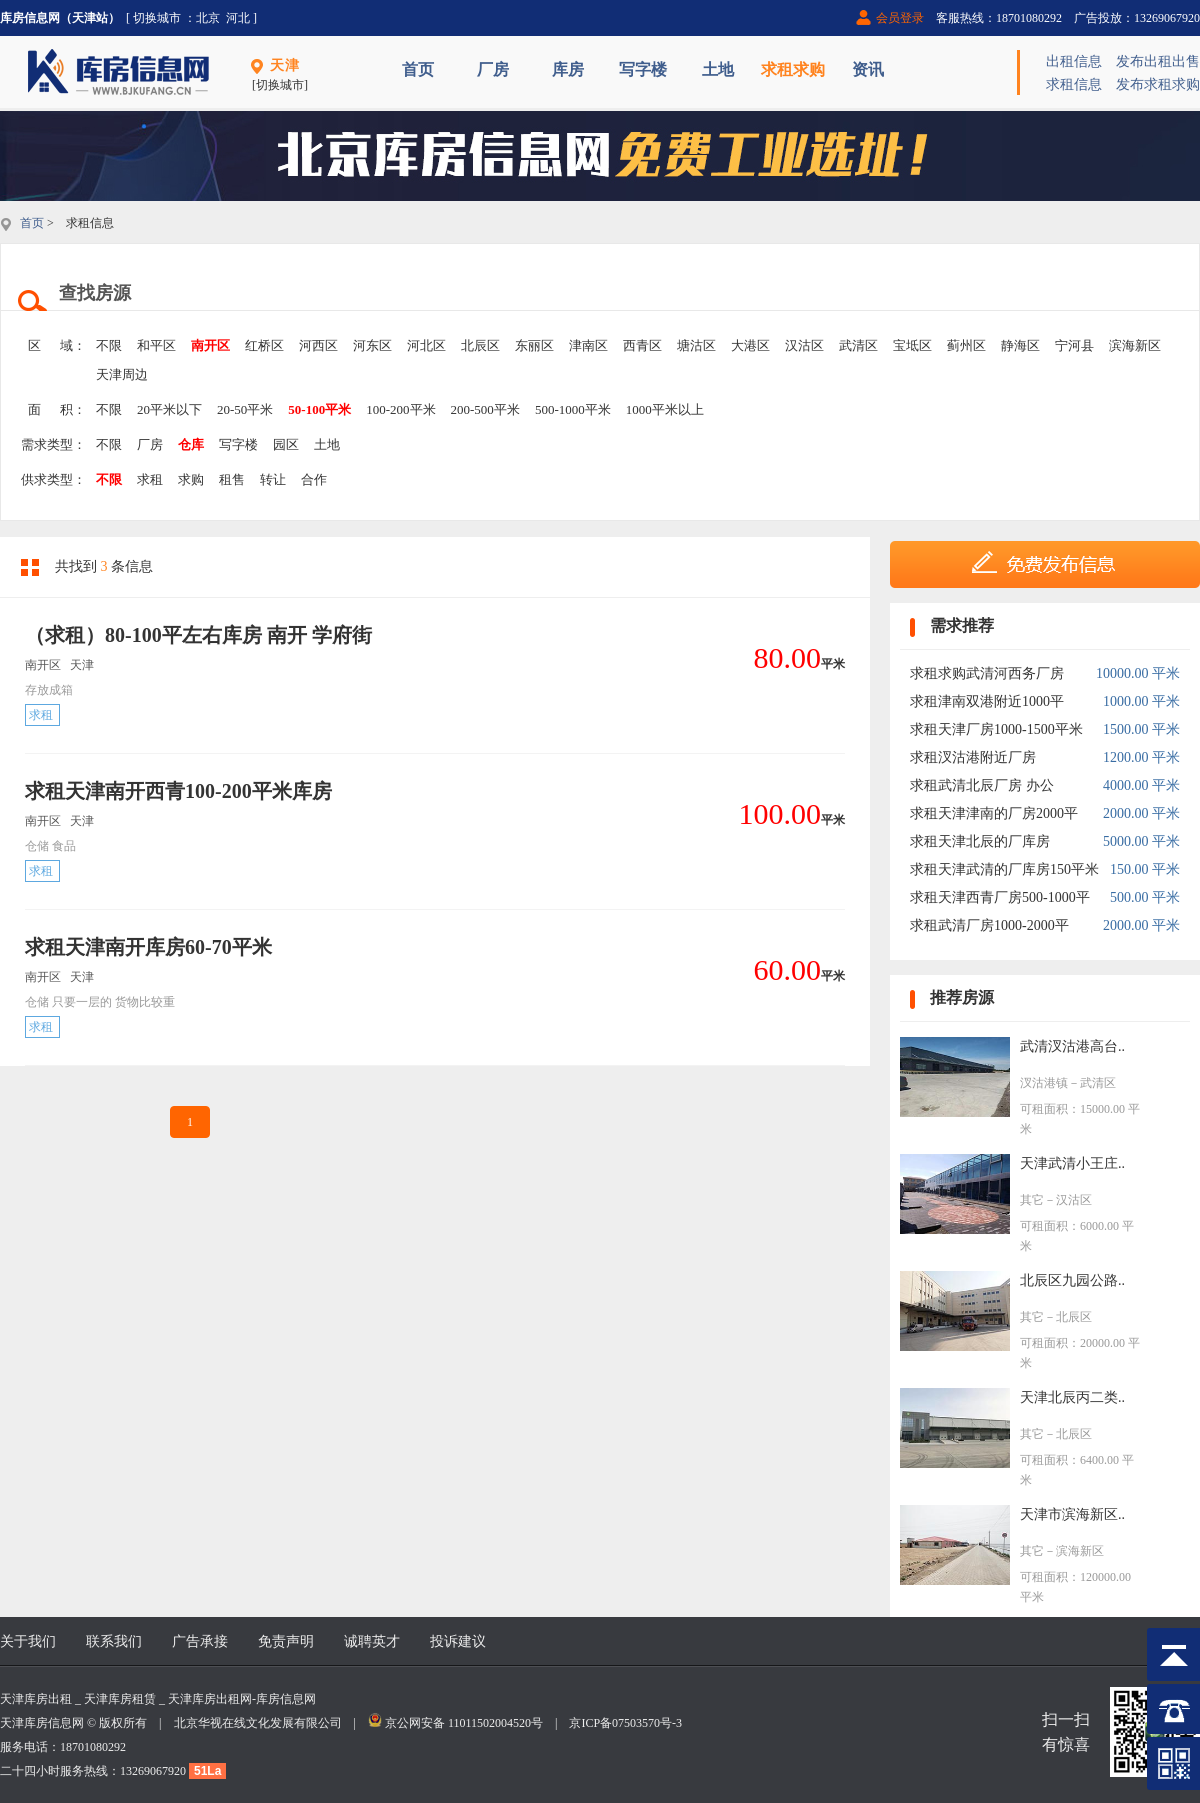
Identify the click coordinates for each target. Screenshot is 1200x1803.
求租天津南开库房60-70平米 (148, 947)
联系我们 (114, 1641)
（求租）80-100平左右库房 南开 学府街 (198, 635)
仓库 (191, 444)
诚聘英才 (372, 1641)
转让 (273, 479)
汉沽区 (804, 345)
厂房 (493, 69)
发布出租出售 (1158, 61)
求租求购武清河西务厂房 (987, 673)
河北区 (426, 345)
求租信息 (1074, 84)
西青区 (642, 345)
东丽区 (534, 345)
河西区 (318, 345)
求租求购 (793, 69)
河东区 (372, 345)
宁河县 (1074, 345)
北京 (208, 18)
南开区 (210, 345)
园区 (286, 444)
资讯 (868, 69)
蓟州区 (966, 345)
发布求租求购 (1158, 84)
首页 (418, 69)
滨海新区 (1135, 345)
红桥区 (264, 345)
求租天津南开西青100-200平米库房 (178, 791)
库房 (568, 69)
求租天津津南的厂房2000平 (994, 813)
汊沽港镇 (1044, 1083)
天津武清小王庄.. (1072, 1163)
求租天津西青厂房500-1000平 (1000, 897)
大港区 (750, 345)
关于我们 (28, 1641)
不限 (109, 345)
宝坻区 (912, 345)
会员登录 (900, 18)
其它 (1032, 1200)
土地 (718, 69)
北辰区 (480, 345)
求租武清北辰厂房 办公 (982, 785)
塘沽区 (696, 345)
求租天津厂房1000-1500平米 (996, 729)
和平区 (156, 345)
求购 (191, 479)
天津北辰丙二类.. (1072, 1397)
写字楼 (643, 69)
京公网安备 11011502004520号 (464, 1723)
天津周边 (122, 374)
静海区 (1020, 345)
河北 (238, 18)
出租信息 (1074, 61)
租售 (232, 479)
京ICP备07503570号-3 (625, 1723)
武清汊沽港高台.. (1072, 1046)
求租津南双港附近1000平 (987, 701)
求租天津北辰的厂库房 (980, 841)
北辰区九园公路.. (1072, 1280)
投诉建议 (458, 1641)
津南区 (588, 345)
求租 (150, 479)
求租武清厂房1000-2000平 (989, 925)
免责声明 (286, 1641)
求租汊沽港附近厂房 (973, 757)
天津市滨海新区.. (1072, 1514)
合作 (314, 479)
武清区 (858, 345)
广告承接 (200, 1641)
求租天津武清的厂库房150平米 (1004, 869)
